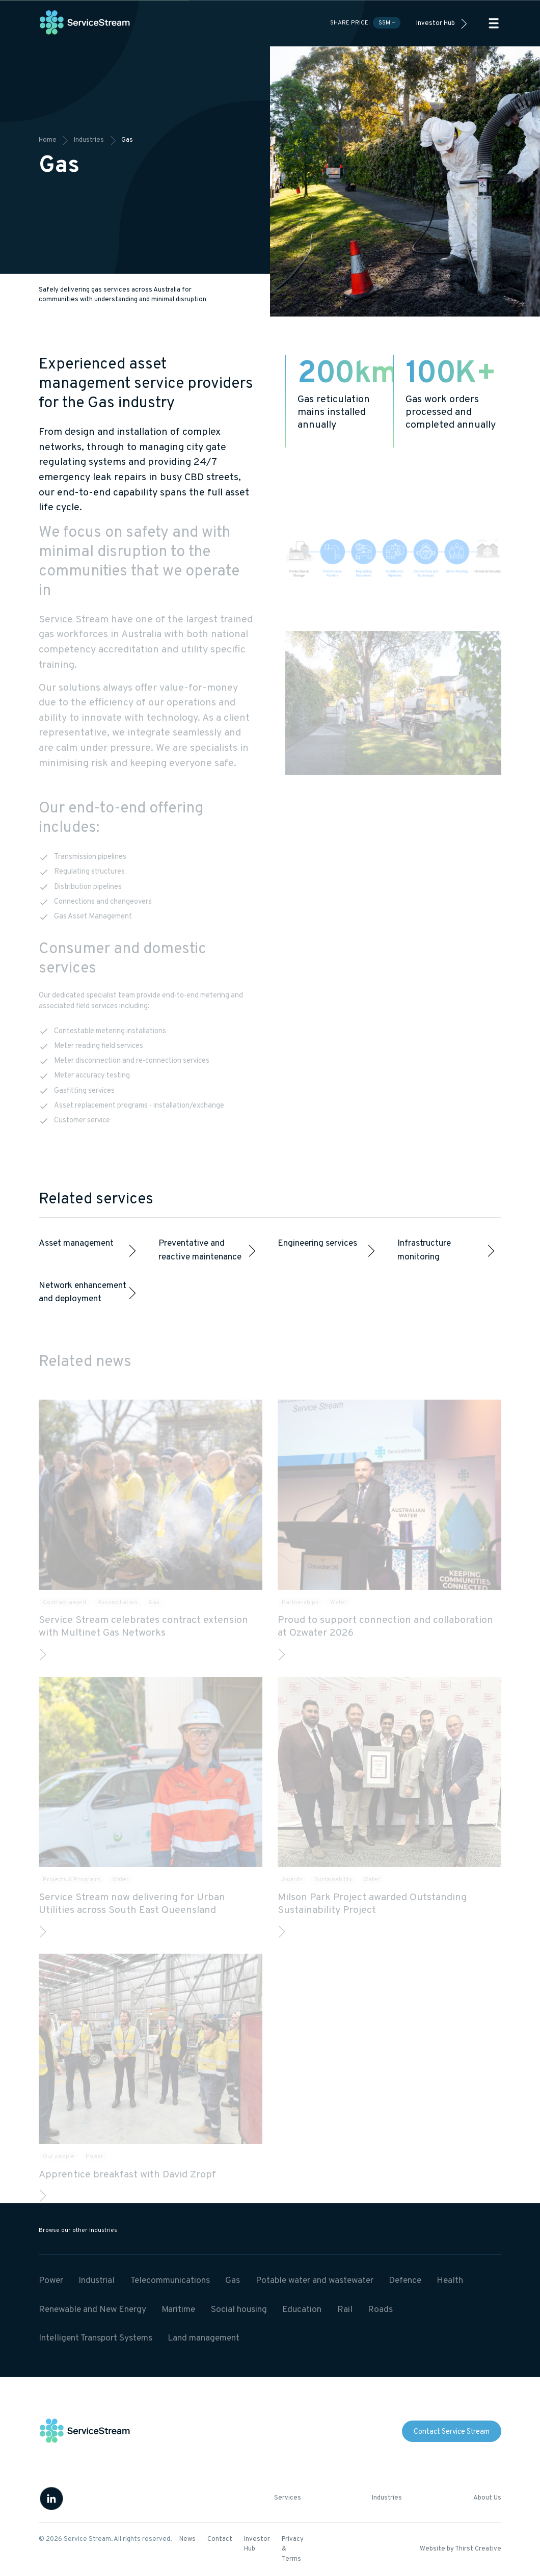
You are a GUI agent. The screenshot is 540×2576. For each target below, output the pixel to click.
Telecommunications (170, 2280)
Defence (405, 2280)
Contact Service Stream (452, 2432)
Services (287, 2498)
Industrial (96, 2280)
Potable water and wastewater (314, 2280)
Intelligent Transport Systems (95, 2338)
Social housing (239, 2310)
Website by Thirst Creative (460, 2549)
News (187, 2539)
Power (51, 2280)
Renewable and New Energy (92, 2310)
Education (301, 2310)
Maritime (178, 2310)
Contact (219, 2539)
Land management (203, 2338)
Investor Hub (435, 23)
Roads (380, 2310)
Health (450, 2280)
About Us (487, 2498)
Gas (232, 2280)
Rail (345, 2310)
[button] (493, 23)
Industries (387, 2498)
